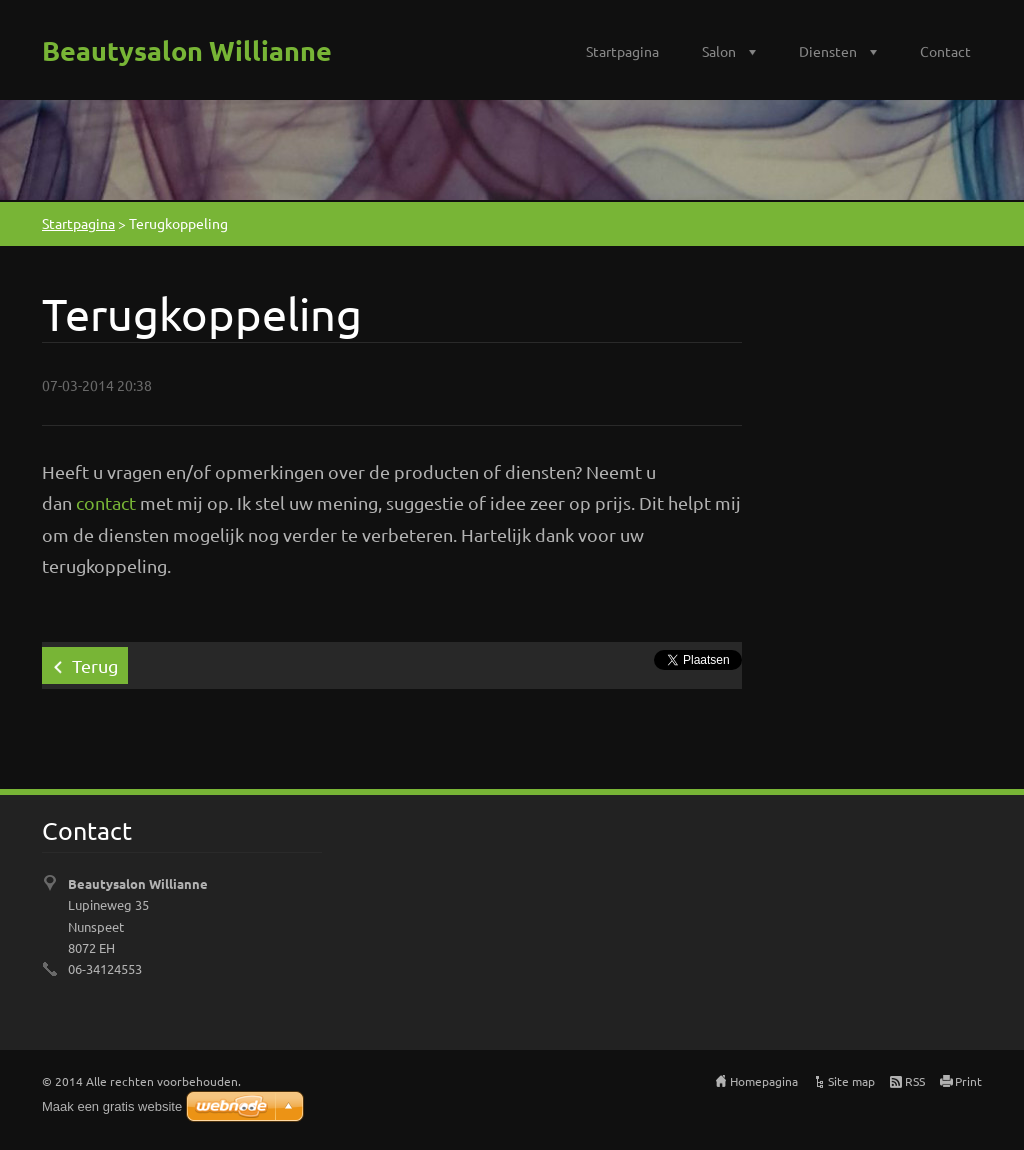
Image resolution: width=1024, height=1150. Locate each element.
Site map (851, 1081)
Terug (95, 665)
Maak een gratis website (112, 1106)
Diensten (828, 51)
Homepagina (764, 1081)
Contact (945, 51)
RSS (915, 1081)
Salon (719, 51)
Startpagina (622, 51)
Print (968, 1081)
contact (106, 502)
